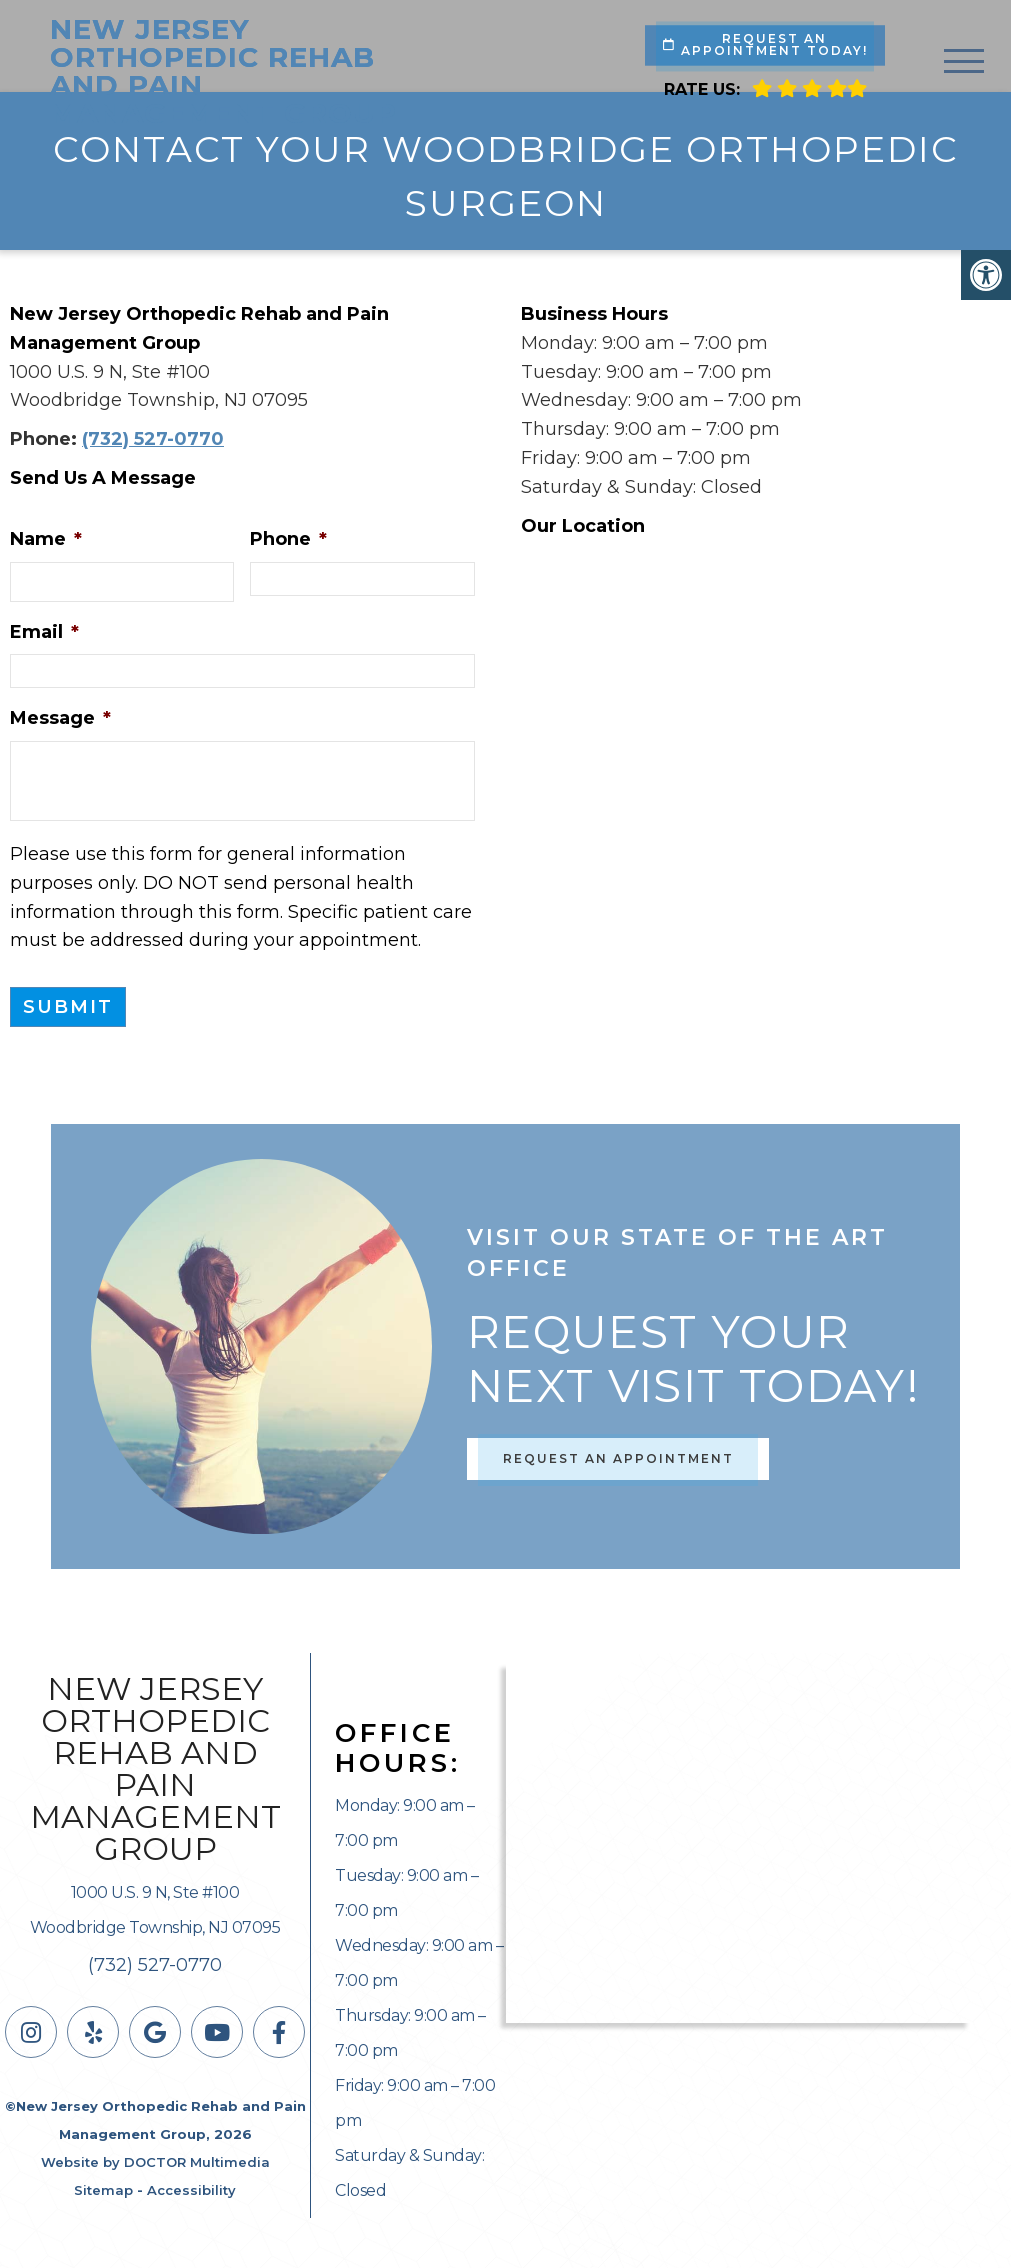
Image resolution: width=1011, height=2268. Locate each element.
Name (46, 539)
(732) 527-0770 (153, 439)
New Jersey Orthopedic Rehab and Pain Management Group (223, 71)
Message (60, 718)
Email (44, 632)
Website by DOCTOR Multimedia (155, 2162)
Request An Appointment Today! (765, 44)
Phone (288, 539)
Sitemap (103, 2190)
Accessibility (191, 2190)
